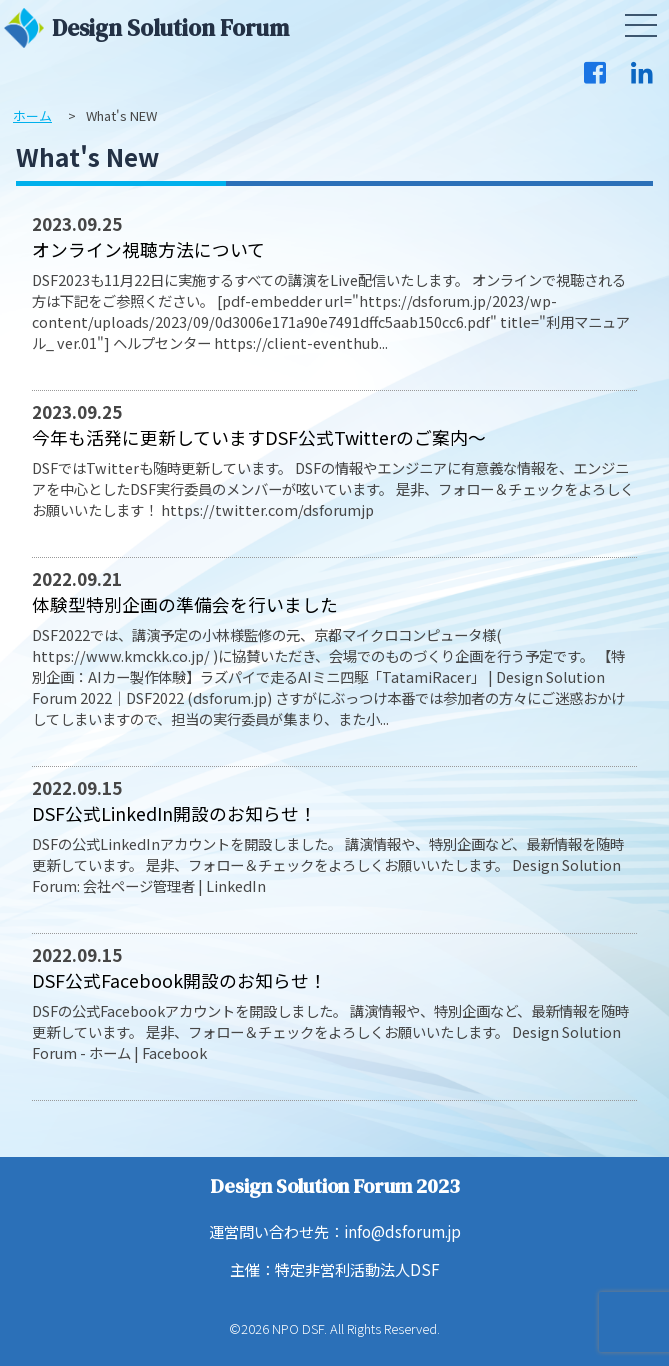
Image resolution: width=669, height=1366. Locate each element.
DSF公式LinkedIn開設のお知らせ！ (174, 813)
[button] (641, 26)
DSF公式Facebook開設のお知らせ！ (179, 980)
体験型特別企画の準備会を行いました (185, 604)
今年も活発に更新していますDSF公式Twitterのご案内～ (259, 437)
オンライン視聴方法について (148, 249)
